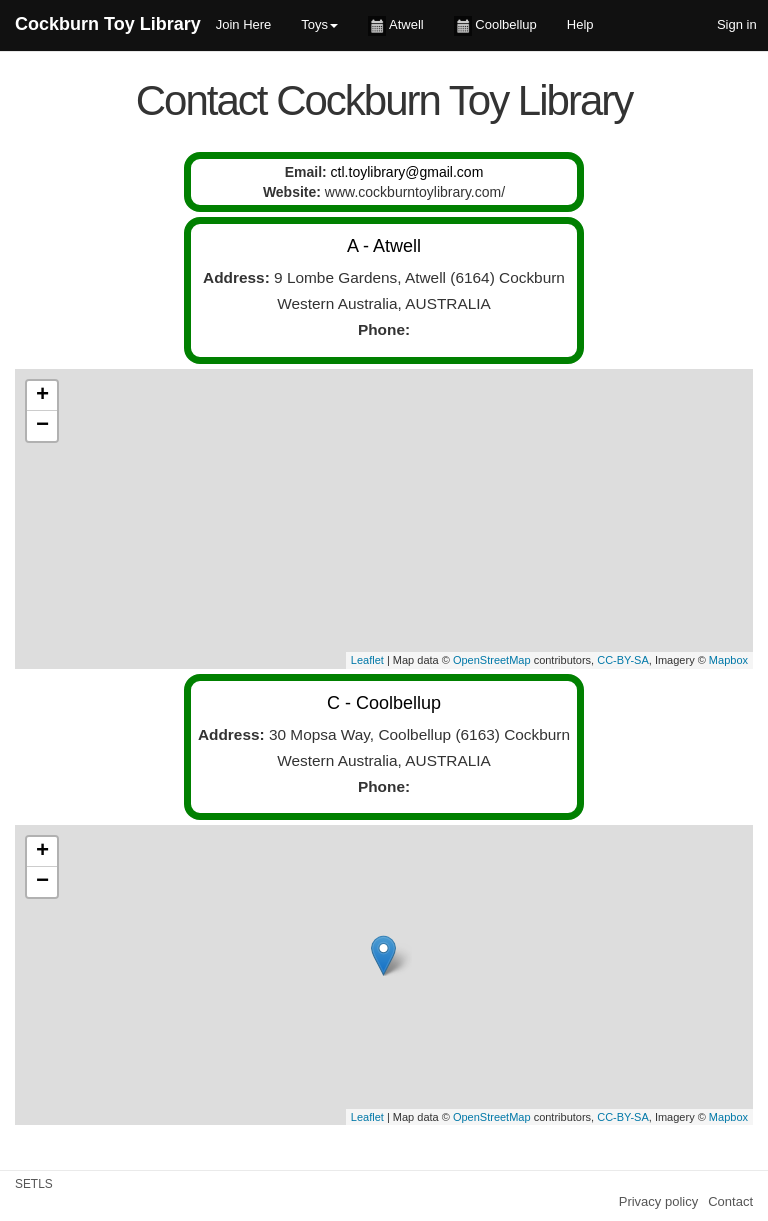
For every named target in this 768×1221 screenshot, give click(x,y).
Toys (319, 24)
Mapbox (728, 660)
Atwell (396, 26)
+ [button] (42, 396)
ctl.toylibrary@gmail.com (407, 172)
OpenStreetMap (492, 660)
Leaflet (367, 660)
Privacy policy (658, 1201)
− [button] (42, 426)
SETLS (34, 1184)
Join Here (244, 24)
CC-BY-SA (623, 660)
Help (580, 24)
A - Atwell (384, 246)
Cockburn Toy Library (108, 24)
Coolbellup (495, 26)
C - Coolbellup (384, 703)
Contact (730, 1201)
